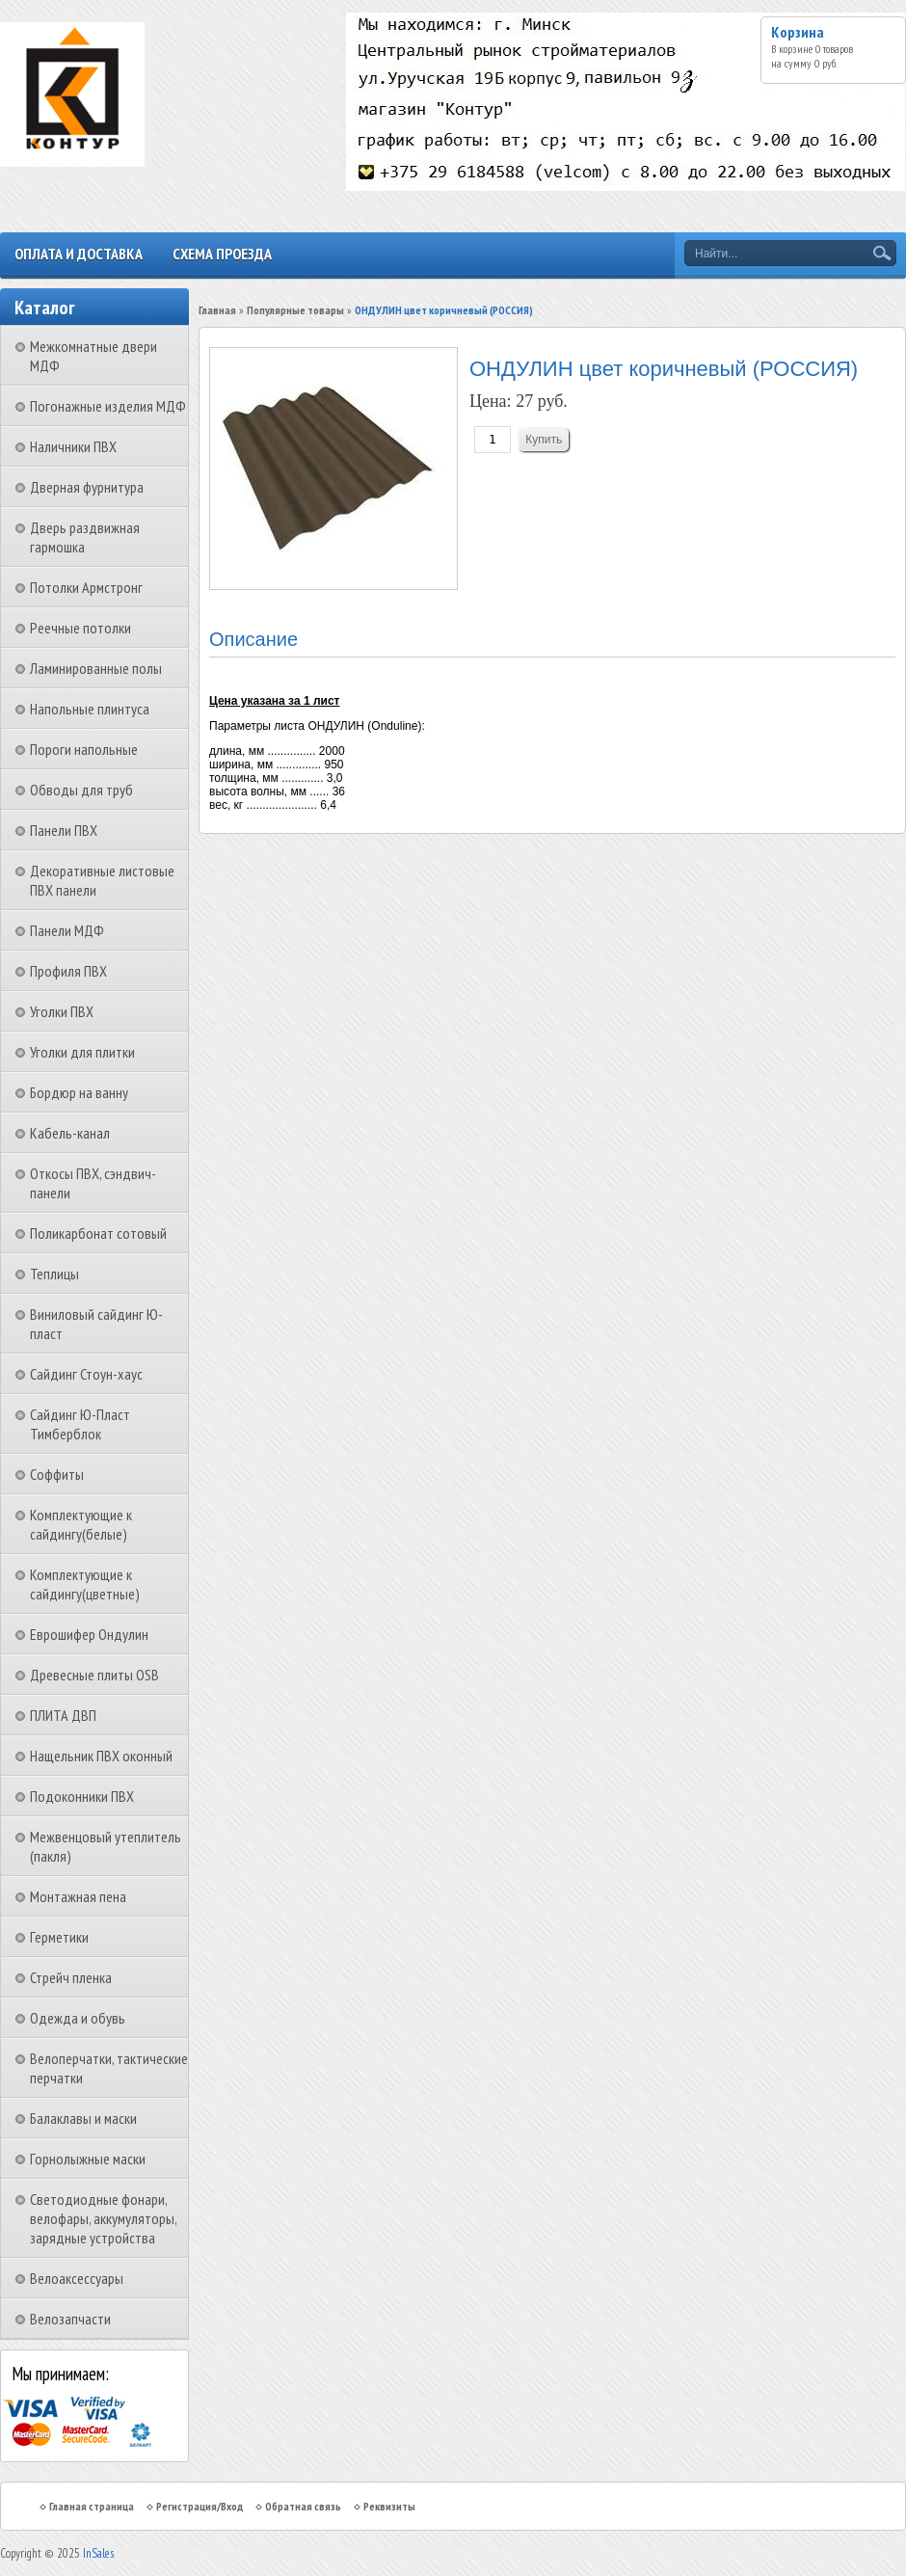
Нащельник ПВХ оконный (101, 1755)
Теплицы (54, 1273)
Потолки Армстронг (86, 587)
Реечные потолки (80, 627)
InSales (98, 2553)
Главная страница (91, 2506)
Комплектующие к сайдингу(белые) (81, 1524)
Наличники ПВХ (73, 446)
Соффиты (57, 1474)
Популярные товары (295, 310)
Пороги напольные (84, 749)
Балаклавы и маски (83, 2118)
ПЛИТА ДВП (63, 1715)
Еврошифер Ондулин (89, 1634)
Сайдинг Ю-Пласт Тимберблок (80, 1424)
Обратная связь (303, 2506)
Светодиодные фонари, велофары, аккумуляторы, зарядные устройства (103, 2218)
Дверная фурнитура (87, 486)
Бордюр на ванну (79, 1092)
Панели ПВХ (63, 830)
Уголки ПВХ (61, 1011)
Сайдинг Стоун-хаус (86, 1373)
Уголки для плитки (82, 1051)
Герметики (59, 1936)
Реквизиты (389, 2506)
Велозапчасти (70, 2318)
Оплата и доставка (78, 253)
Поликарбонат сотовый (98, 1233)
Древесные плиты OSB (94, 1674)
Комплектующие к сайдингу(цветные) (85, 1584)
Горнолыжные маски (88, 2158)
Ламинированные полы (96, 668)
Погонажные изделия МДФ (108, 406)
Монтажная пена (78, 1896)
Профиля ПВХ (68, 970)
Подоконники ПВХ (82, 1796)
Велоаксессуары (76, 2278)
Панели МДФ (67, 930)
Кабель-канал (70, 1132)
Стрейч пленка (71, 1977)
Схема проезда (222, 253)
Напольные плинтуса (89, 708)
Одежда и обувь (77, 2017)
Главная (217, 310)
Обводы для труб (81, 789)
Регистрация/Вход (199, 2506)
